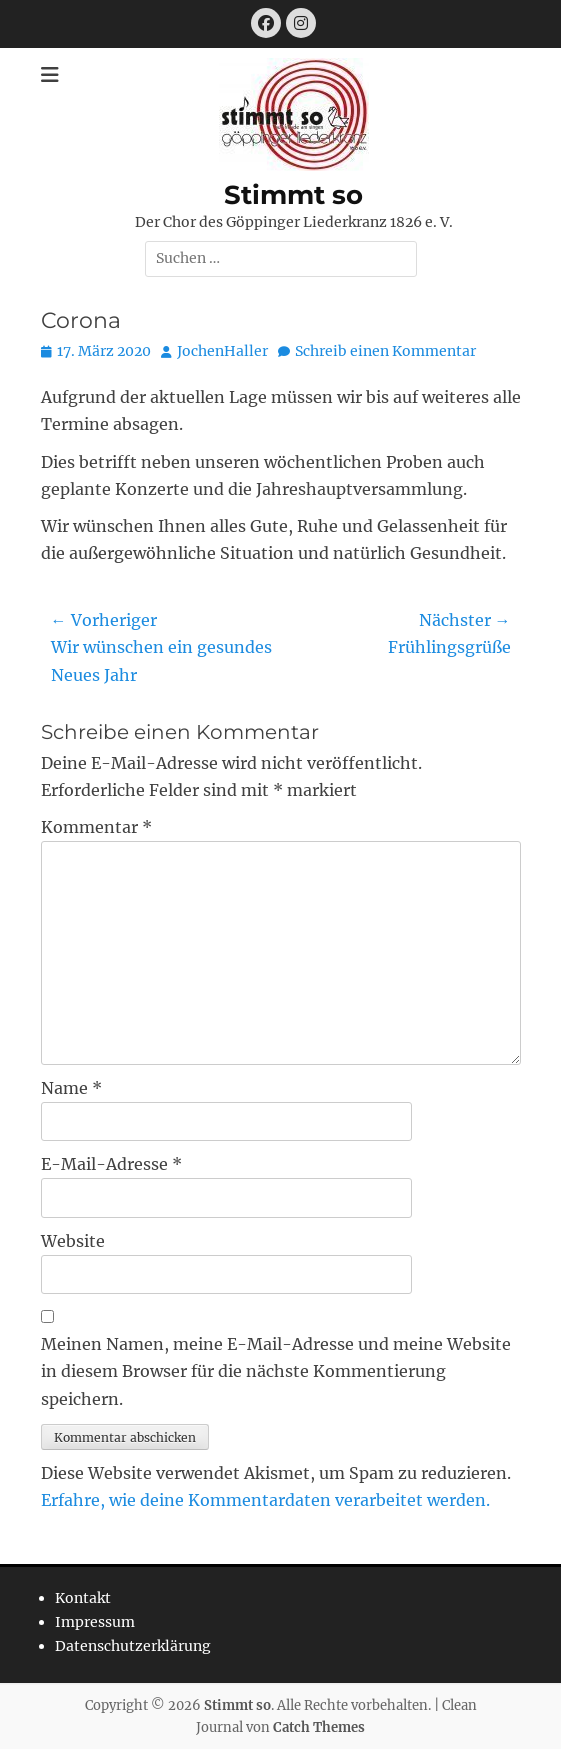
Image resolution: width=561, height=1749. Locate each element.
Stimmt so (293, 195)
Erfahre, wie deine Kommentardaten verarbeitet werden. (265, 1500)
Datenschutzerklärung (133, 1646)
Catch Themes (319, 1727)
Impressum (95, 1622)
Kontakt (83, 1598)
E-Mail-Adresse (111, 1164)
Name (71, 1088)
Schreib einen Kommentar (385, 351)
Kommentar (96, 827)
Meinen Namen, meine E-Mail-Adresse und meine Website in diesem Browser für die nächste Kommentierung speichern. (276, 1371)
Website (73, 1241)
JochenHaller (222, 351)
